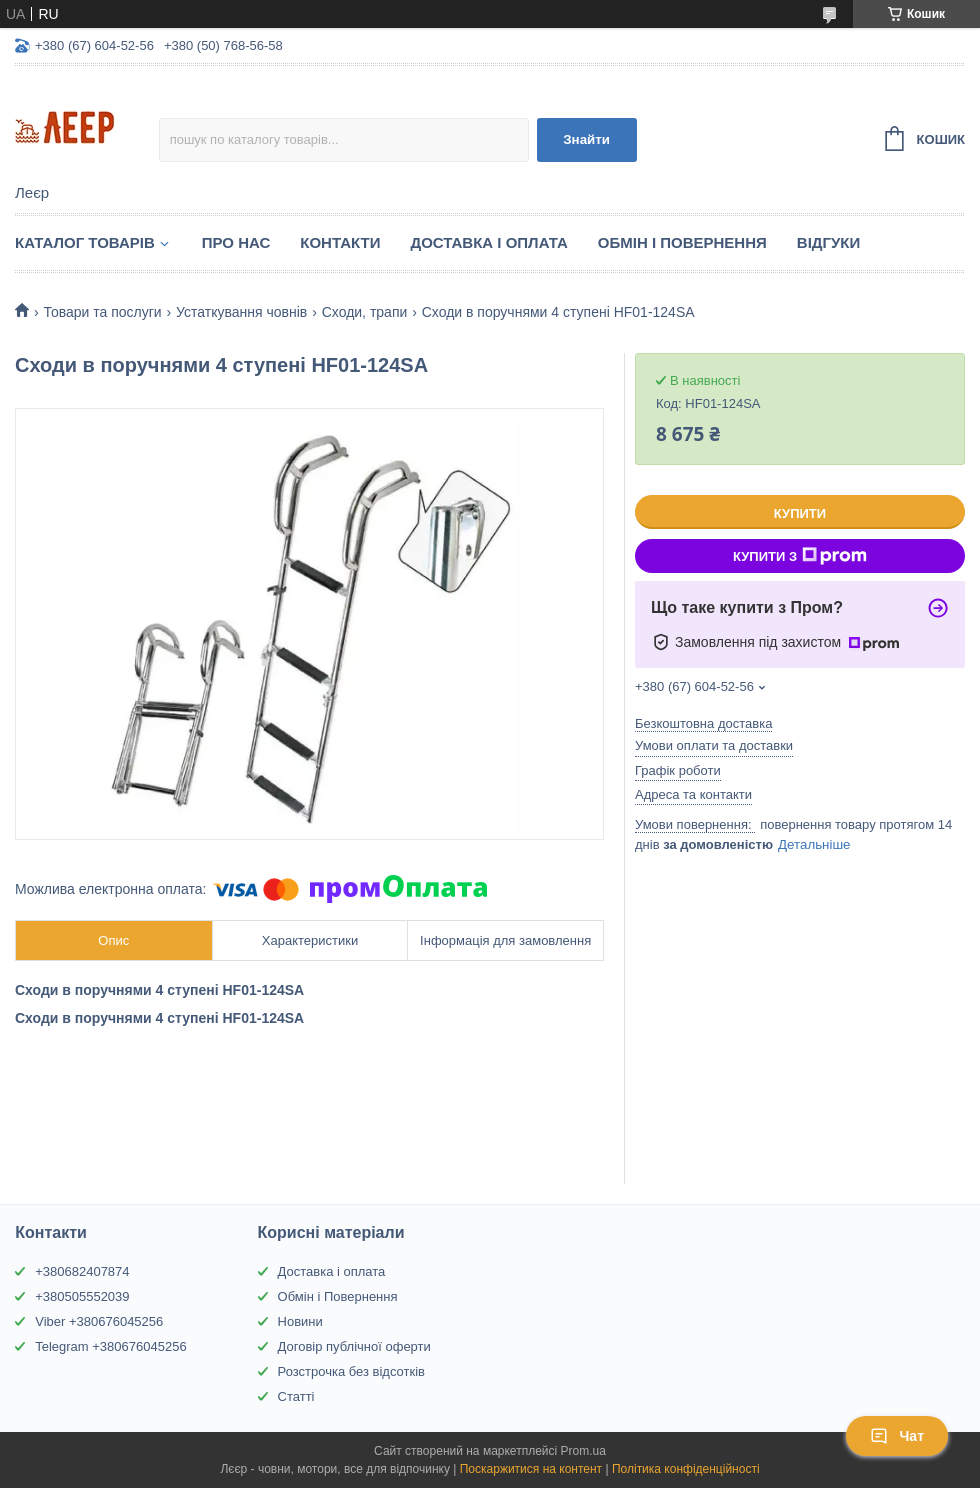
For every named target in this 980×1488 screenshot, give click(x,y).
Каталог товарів (85, 242)
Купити (800, 513)
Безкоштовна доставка (703, 723)
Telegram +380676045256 (110, 1346)
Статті (296, 1396)
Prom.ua (583, 1451)
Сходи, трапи (365, 312)
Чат (897, 1436)
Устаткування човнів (241, 312)
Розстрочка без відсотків (351, 1371)
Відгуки (828, 242)
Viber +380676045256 (99, 1321)
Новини (300, 1321)
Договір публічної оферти (354, 1346)
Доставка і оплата (332, 1271)
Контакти (340, 242)
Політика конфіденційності (686, 1469)
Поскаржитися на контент (531, 1469)
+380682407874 (82, 1271)
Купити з (800, 556)
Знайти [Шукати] (586, 139)
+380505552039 (82, 1296)
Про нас (236, 242)
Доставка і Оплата (488, 242)
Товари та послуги (102, 312)
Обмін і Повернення (682, 242)
